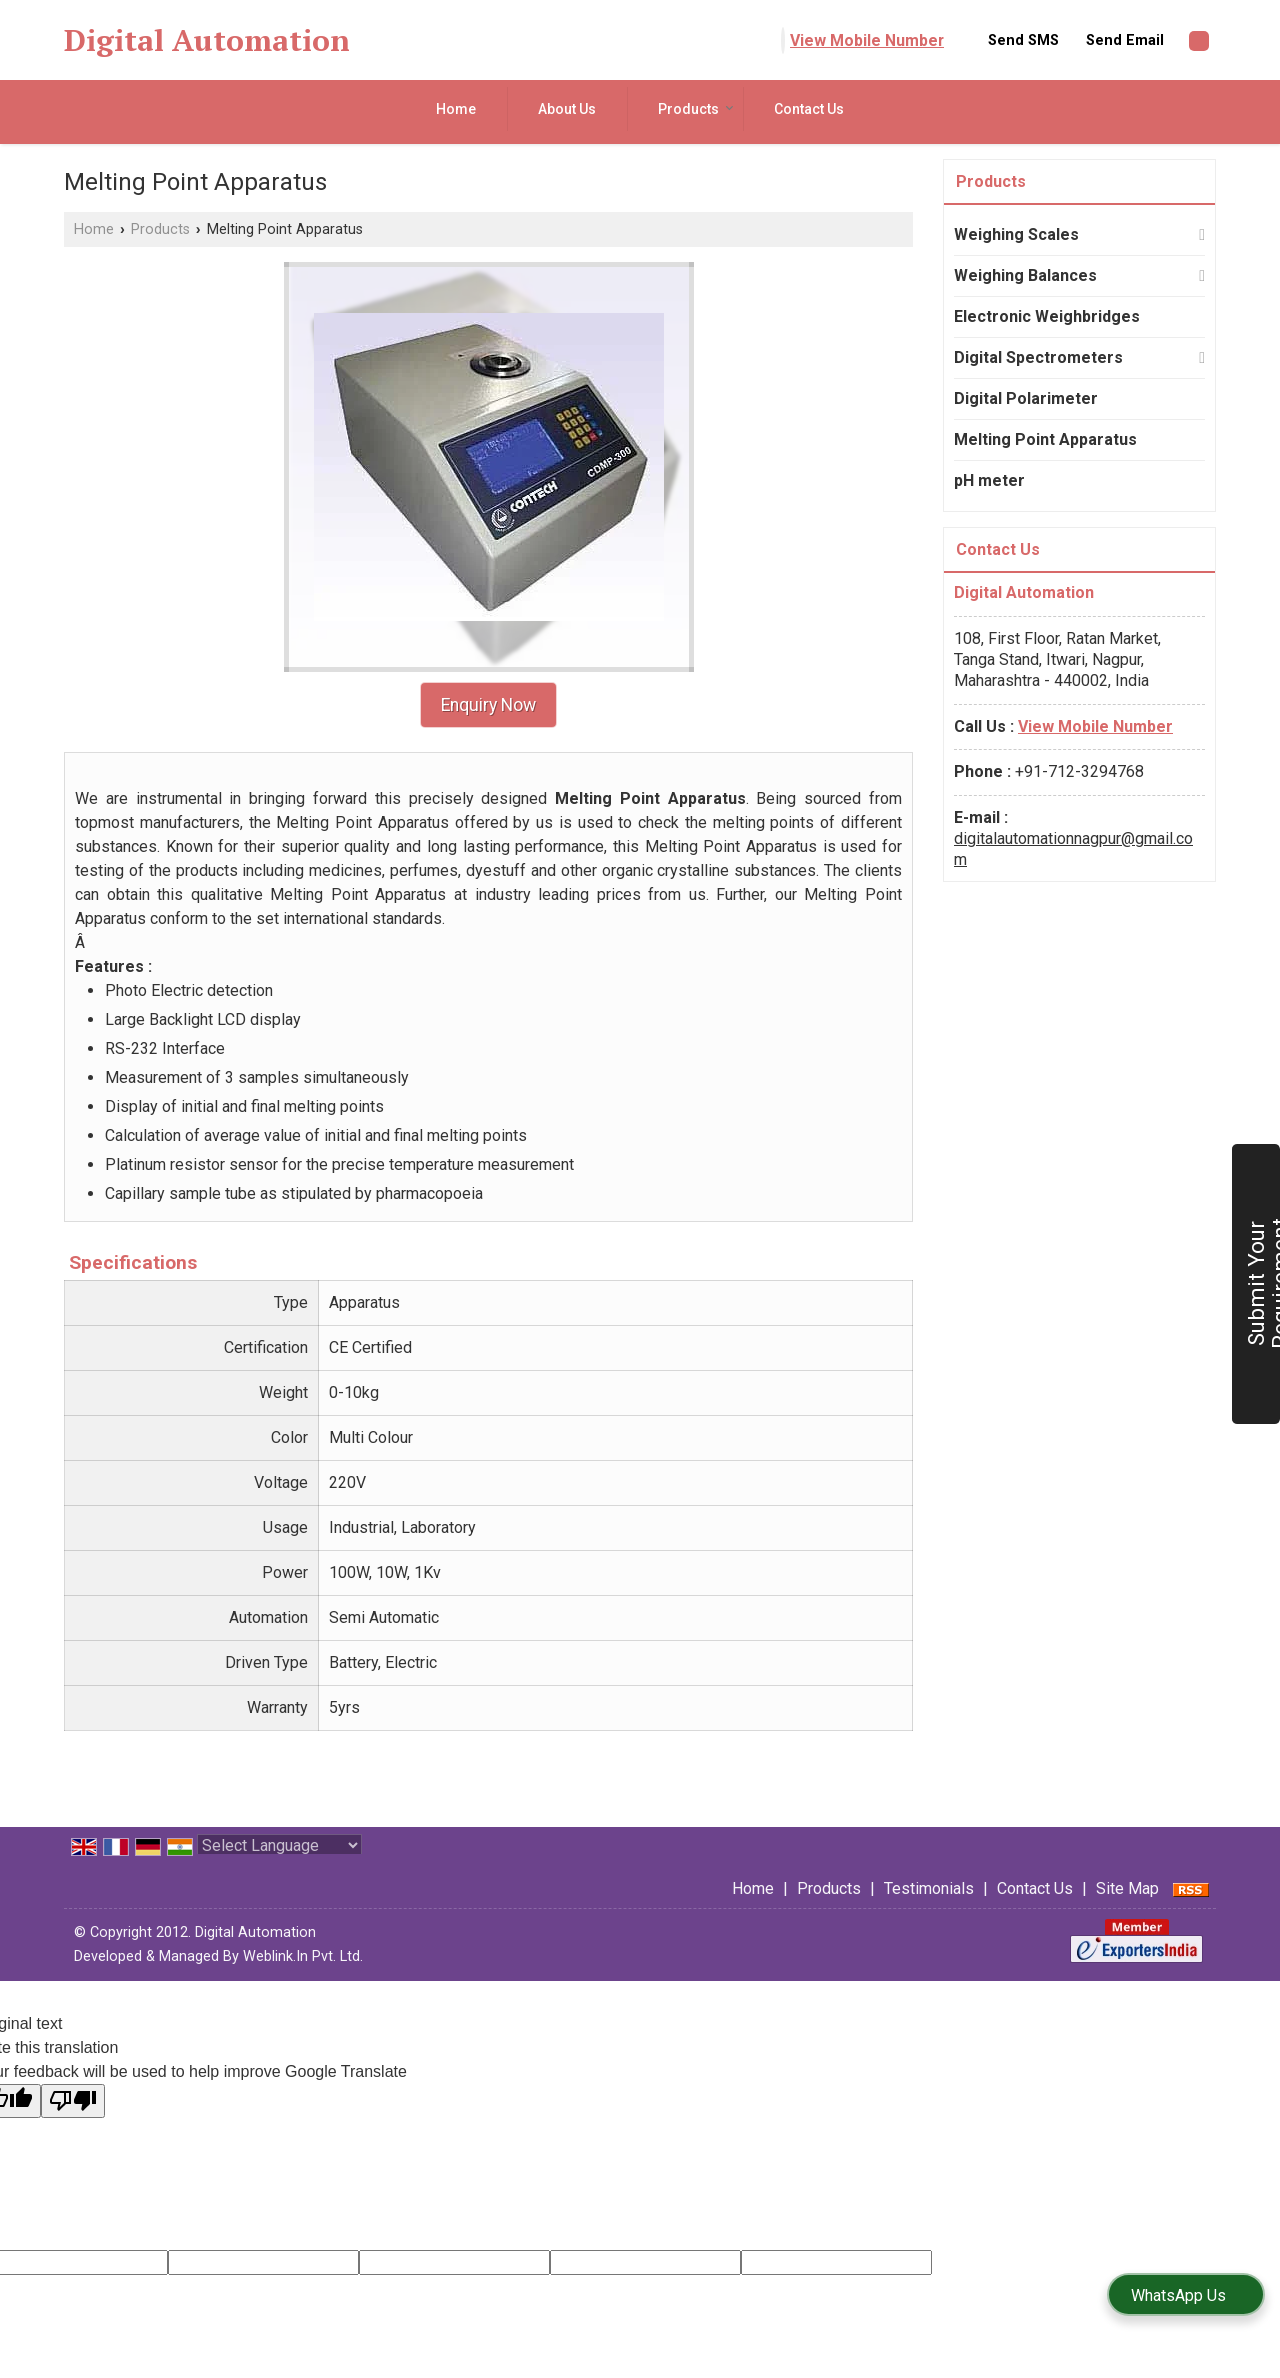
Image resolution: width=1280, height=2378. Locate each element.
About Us (567, 109)
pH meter (989, 480)
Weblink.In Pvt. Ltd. (303, 1956)
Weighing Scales (1016, 234)
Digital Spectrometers (1038, 357)
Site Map (1127, 1888)
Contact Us (809, 109)
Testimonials (929, 1888)
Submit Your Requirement (1261, 1283)
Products (696, 109)
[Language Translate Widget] (279, 1845)
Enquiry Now (488, 705)
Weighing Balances (1025, 275)
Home (456, 109)
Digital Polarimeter (1026, 398)
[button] (867, 40)
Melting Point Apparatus (1045, 439)
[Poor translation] (73, 2101)
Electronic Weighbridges (1047, 316)
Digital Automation (207, 40)
